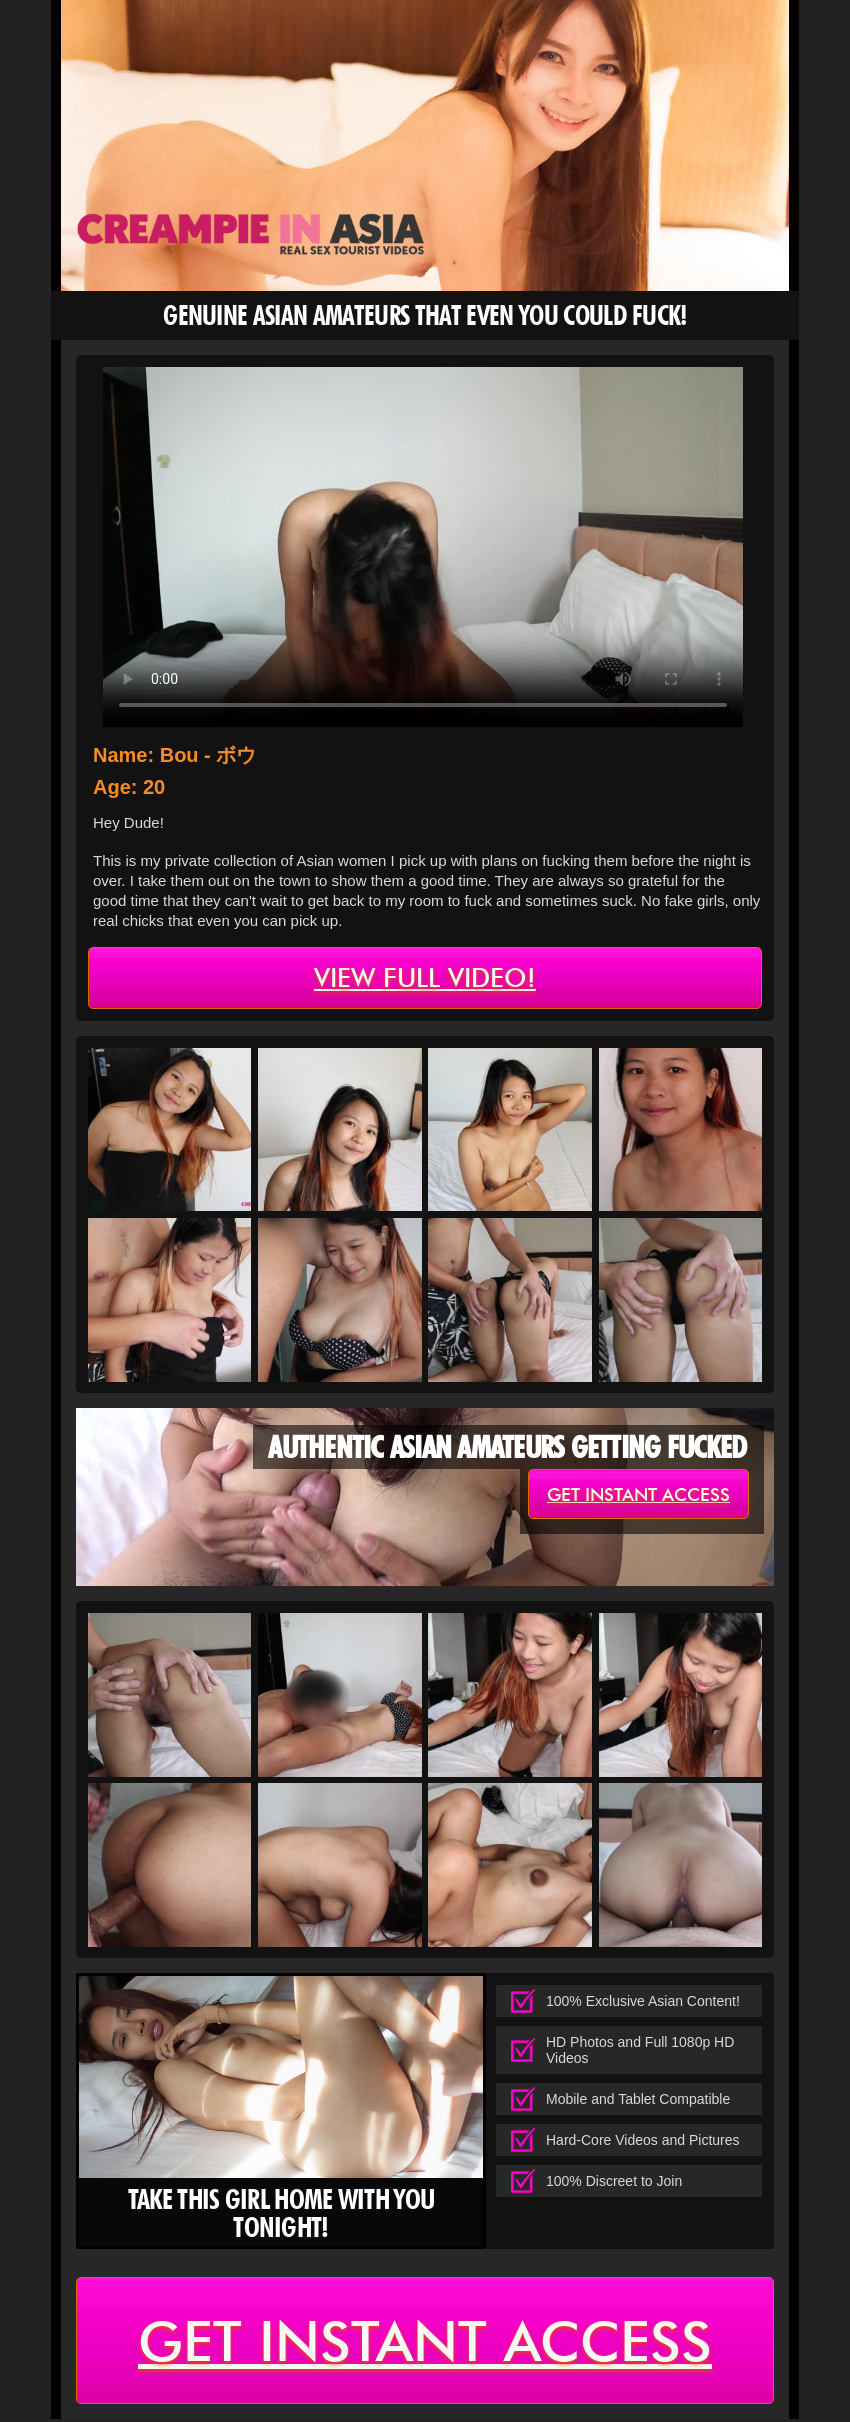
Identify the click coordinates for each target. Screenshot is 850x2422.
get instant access (638, 1496)
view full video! (425, 979)
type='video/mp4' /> (423, 547)
